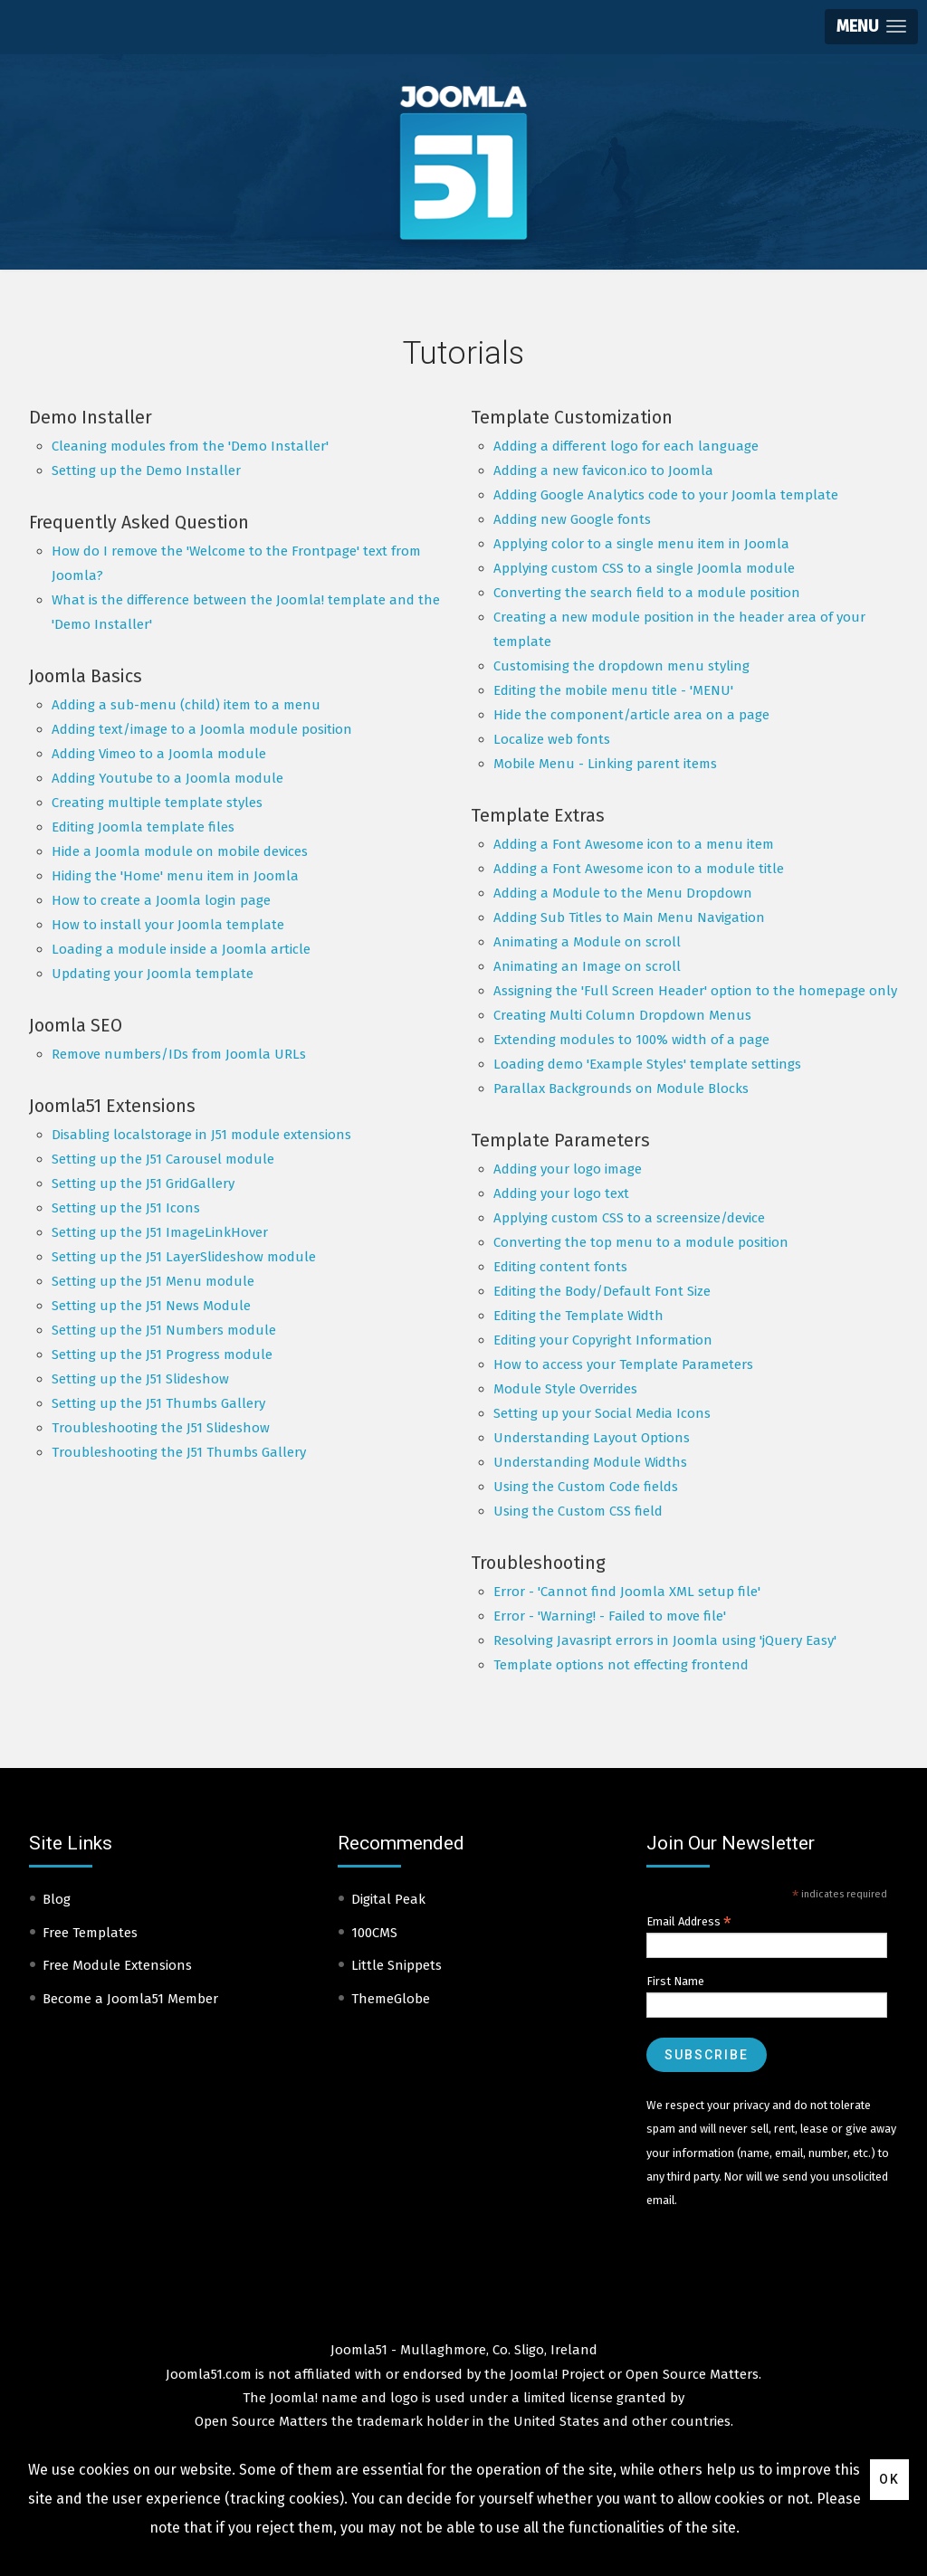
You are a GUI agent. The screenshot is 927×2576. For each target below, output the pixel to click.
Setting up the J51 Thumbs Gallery (158, 1403)
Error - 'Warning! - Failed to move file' (609, 1616)
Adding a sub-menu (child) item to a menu (186, 705)
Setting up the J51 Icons (126, 1208)
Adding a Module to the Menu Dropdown (622, 893)
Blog (57, 1899)
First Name (675, 1981)
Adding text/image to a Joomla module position (202, 729)
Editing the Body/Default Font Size (602, 1291)
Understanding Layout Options (591, 1438)
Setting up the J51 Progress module (162, 1354)
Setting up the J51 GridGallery (143, 1183)
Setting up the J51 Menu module (153, 1281)
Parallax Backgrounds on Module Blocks (621, 1088)
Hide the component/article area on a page (631, 715)
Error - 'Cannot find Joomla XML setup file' (626, 1591)
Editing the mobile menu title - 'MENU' (613, 690)
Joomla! (294, 2398)
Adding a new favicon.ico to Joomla (603, 470)
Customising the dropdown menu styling (621, 666)
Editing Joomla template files (143, 827)
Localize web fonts (551, 739)
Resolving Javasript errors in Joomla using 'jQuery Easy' (664, 1640)
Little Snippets (396, 1965)
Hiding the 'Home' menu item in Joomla (175, 876)
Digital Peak (388, 1899)
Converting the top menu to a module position (640, 1242)
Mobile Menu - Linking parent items (605, 764)
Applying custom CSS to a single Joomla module (644, 568)
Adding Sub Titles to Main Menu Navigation (629, 917)
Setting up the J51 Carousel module (163, 1159)
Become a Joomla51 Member (130, 1999)
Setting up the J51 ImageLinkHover (160, 1232)
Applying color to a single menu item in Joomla (641, 544)
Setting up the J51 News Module (151, 1306)
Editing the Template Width (578, 1315)
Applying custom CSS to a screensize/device (629, 1218)
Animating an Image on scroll (587, 966)
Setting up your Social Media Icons (602, 1413)
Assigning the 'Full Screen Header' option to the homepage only (695, 991)
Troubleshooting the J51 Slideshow (161, 1428)
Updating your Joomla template (152, 973)
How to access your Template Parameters (623, 1364)
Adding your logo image (567, 1169)
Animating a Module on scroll (587, 942)
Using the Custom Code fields (585, 1486)
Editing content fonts (560, 1267)
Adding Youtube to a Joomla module (167, 778)
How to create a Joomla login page (161, 900)
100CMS (374, 1933)
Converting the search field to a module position (646, 593)
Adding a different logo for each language (626, 446)
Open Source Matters (692, 2374)
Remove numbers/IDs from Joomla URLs (179, 1054)
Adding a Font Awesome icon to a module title (638, 868)
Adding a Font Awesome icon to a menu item (633, 844)
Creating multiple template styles (157, 802)
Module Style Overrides (565, 1389)
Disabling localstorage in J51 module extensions (201, 1134)
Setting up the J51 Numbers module (164, 1330)
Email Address (688, 1922)
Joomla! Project (555, 2374)
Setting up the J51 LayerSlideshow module (184, 1257)
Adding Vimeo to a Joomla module (159, 754)
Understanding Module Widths (590, 1462)
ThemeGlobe (390, 1999)
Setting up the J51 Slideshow (140, 1379)
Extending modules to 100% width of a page (631, 1039)
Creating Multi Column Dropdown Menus (622, 1015)
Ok (889, 2479)
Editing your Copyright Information (602, 1340)
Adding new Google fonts (572, 519)
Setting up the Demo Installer (146, 470)
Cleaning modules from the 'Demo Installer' (190, 446)
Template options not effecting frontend (621, 1665)
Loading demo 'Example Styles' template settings (647, 1064)
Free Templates (90, 1933)
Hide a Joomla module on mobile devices (180, 851)
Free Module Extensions (117, 1965)
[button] (871, 26)
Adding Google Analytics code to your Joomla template (665, 495)
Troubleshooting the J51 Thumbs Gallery (179, 1452)
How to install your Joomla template (168, 925)
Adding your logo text (561, 1193)
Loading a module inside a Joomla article (181, 949)
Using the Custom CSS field (578, 1511)
